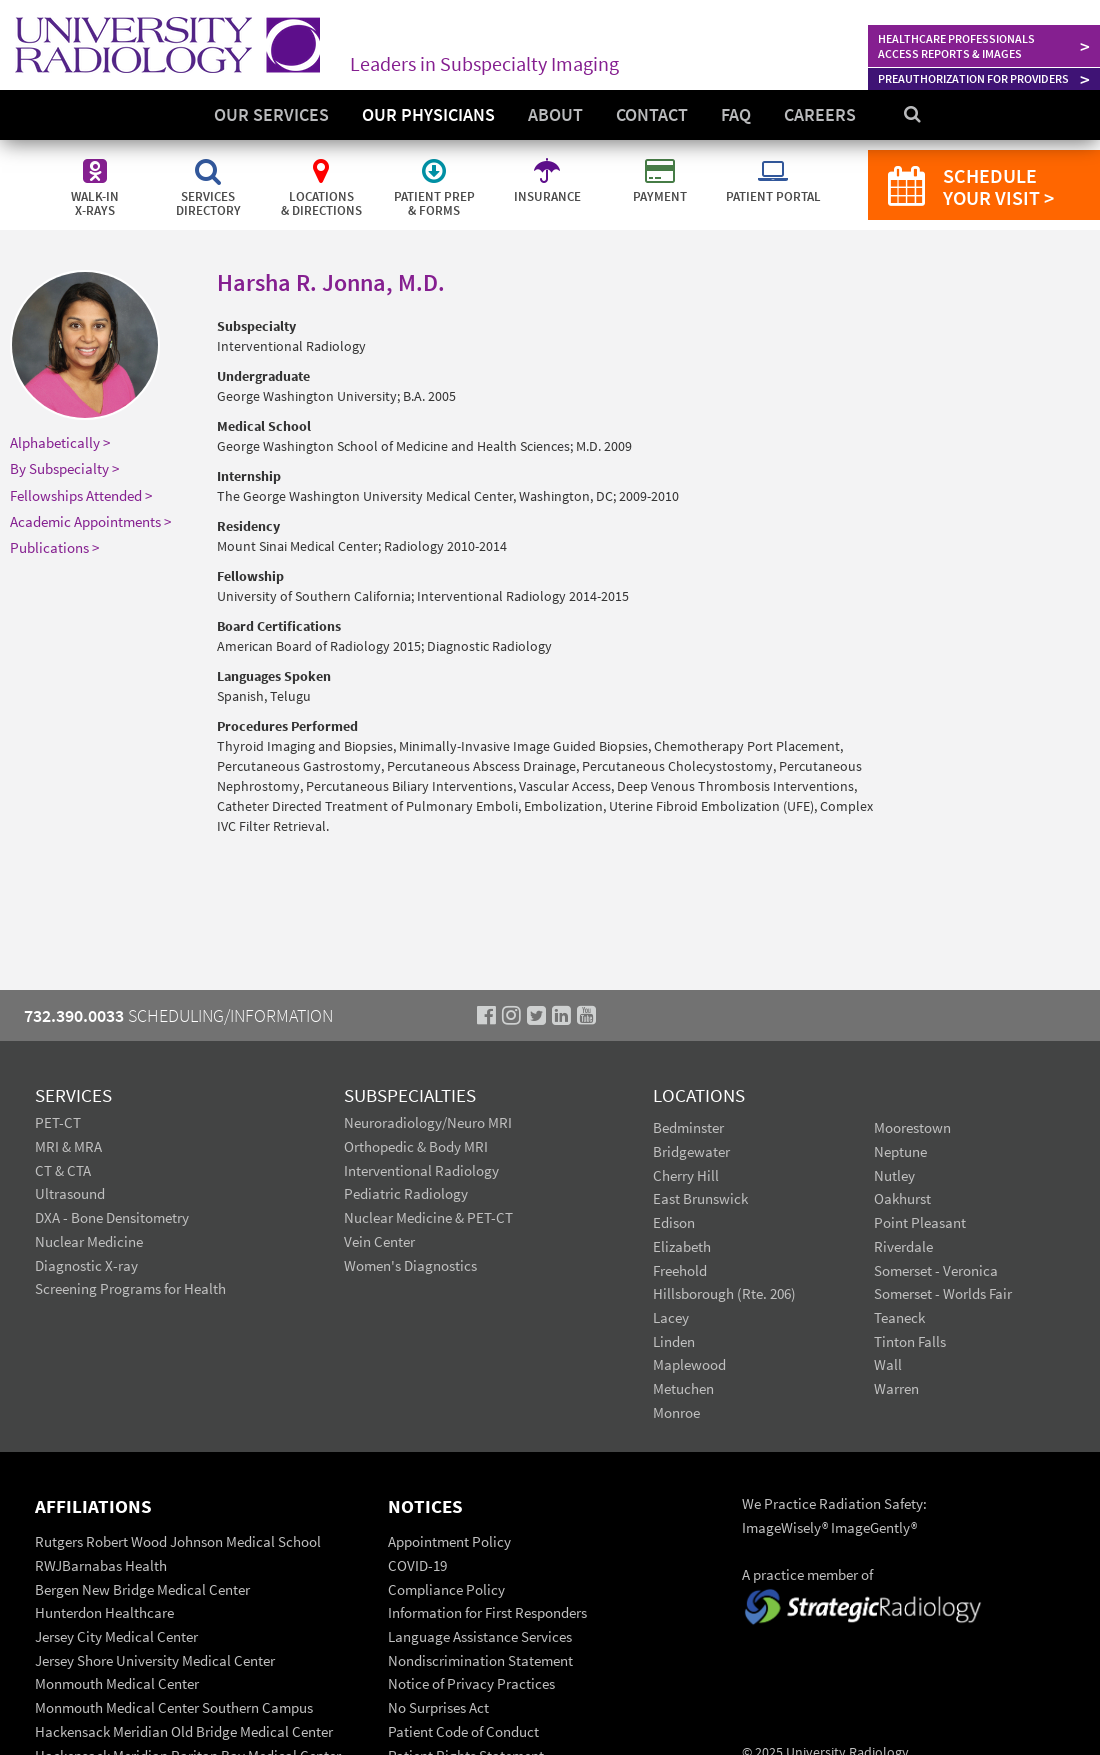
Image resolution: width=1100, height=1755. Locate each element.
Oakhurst (902, 1198)
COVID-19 (417, 1565)
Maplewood (689, 1364)
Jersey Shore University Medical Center (155, 1660)
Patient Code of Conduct (463, 1731)
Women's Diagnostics (410, 1265)
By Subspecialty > (64, 468)
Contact (652, 114)
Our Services (271, 114)
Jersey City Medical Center (116, 1636)
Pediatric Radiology (406, 1193)
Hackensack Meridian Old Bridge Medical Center (184, 1731)
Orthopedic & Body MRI (416, 1146)
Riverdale (903, 1246)
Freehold (680, 1270)
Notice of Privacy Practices (471, 1683)
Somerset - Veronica (936, 1270)
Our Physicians (428, 114)
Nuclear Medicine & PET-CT (428, 1217)
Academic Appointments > (90, 521)
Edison (674, 1222)
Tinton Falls (910, 1341)
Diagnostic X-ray (86, 1265)
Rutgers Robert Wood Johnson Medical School (178, 1541)
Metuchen (683, 1388)
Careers (820, 114)
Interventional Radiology (421, 1170)
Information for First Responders (487, 1612)
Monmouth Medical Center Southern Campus (174, 1707)
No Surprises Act (438, 1707)
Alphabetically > (60, 442)
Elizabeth (682, 1246)
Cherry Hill (686, 1175)
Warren (896, 1388)
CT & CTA (63, 1170)
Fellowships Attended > (81, 495)
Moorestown (912, 1127)
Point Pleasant (920, 1222)
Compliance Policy (446, 1589)
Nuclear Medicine (89, 1241)
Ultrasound (70, 1193)
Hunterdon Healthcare (104, 1612)
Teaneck (899, 1317)
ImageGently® (874, 1527)
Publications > (54, 547)
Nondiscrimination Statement (480, 1660)
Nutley (894, 1175)
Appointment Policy (449, 1541)
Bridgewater (691, 1151)
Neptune (900, 1151)
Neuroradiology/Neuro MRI (428, 1122)
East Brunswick (700, 1198)
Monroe (676, 1412)
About (555, 114)
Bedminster (688, 1127)
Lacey (671, 1317)
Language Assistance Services (480, 1636)
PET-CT (58, 1122)
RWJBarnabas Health (101, 1565)
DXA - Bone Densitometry (112, 1217)
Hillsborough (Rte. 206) (724, 1293)
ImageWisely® (786, 1527)
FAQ (736, 114)
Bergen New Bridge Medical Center (142, 1589)
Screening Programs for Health (130, 1288)
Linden (674, 1341)
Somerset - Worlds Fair (943, 1293)
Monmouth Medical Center (117, 1683)
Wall (888, 1364)
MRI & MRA (68, 1146)
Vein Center (379, 1241)
